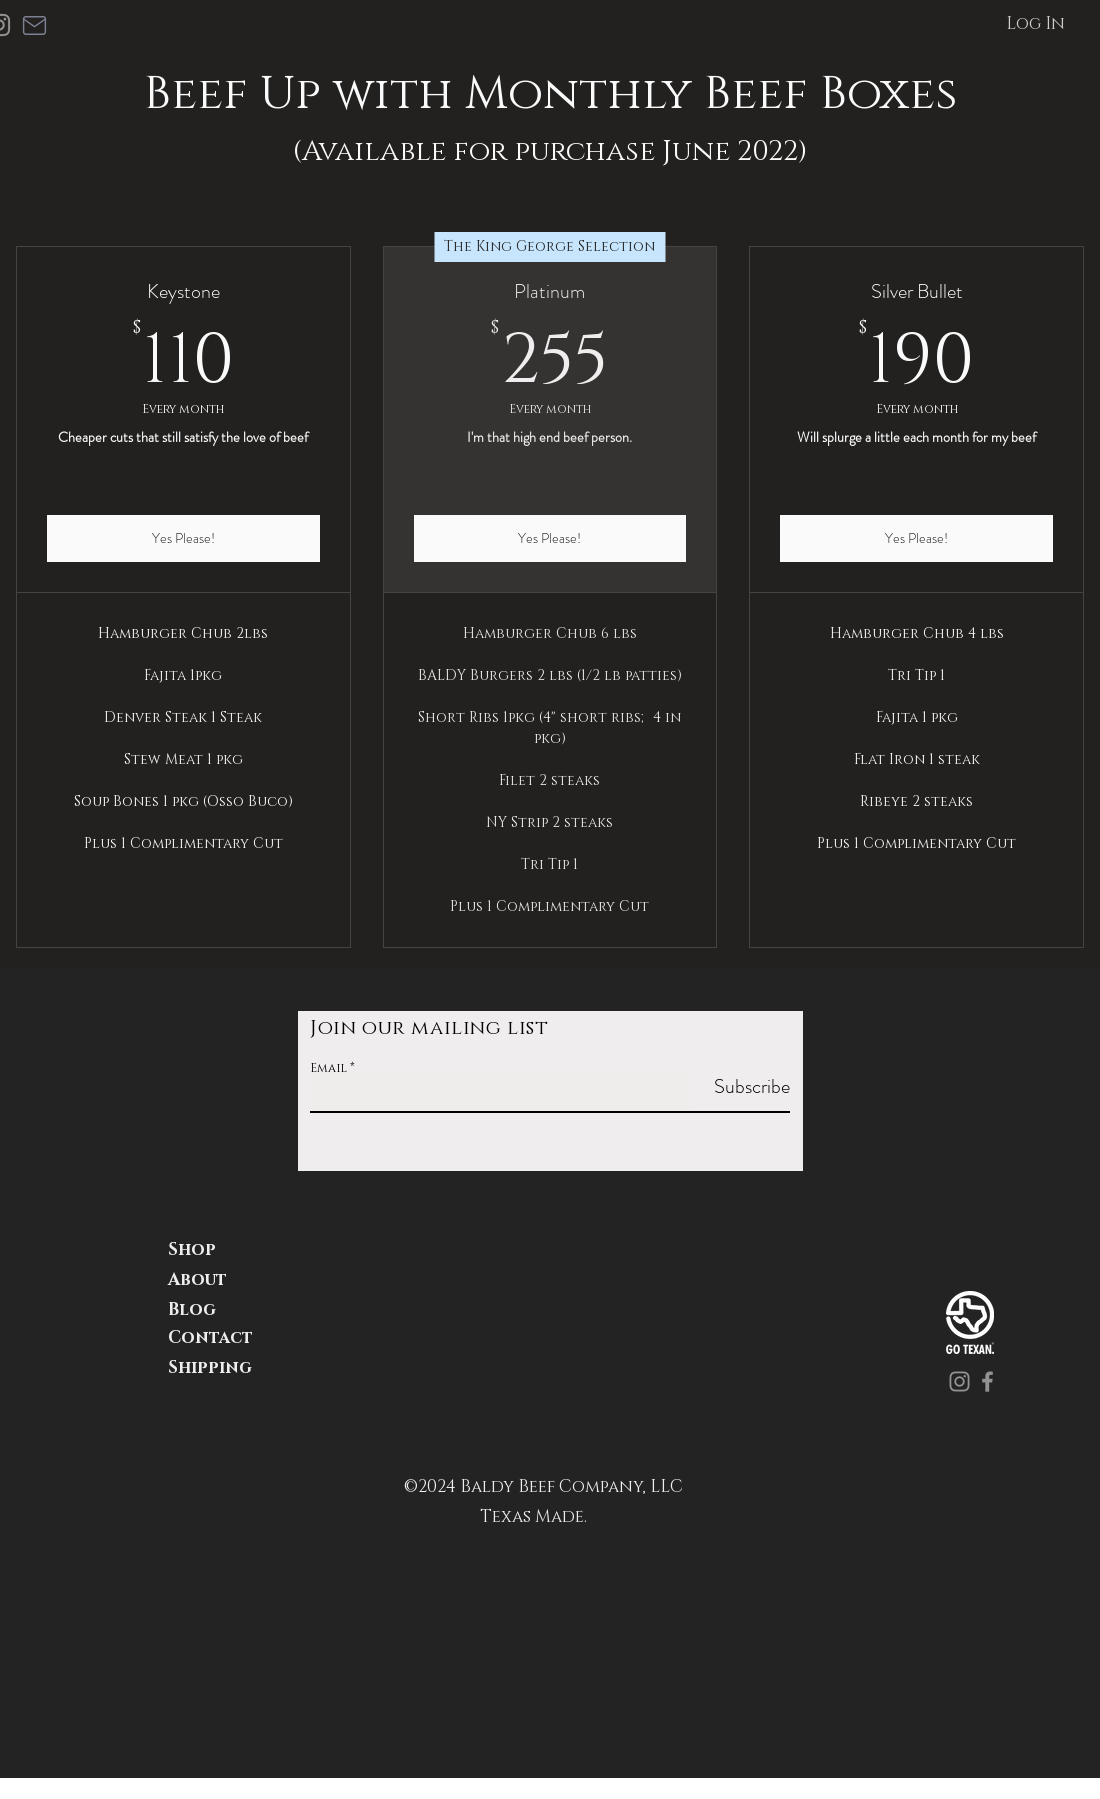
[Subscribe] (739, 1086)
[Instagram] (959, 1381)
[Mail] (34, 25)
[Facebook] (987, 1381)
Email (328, 1068)
